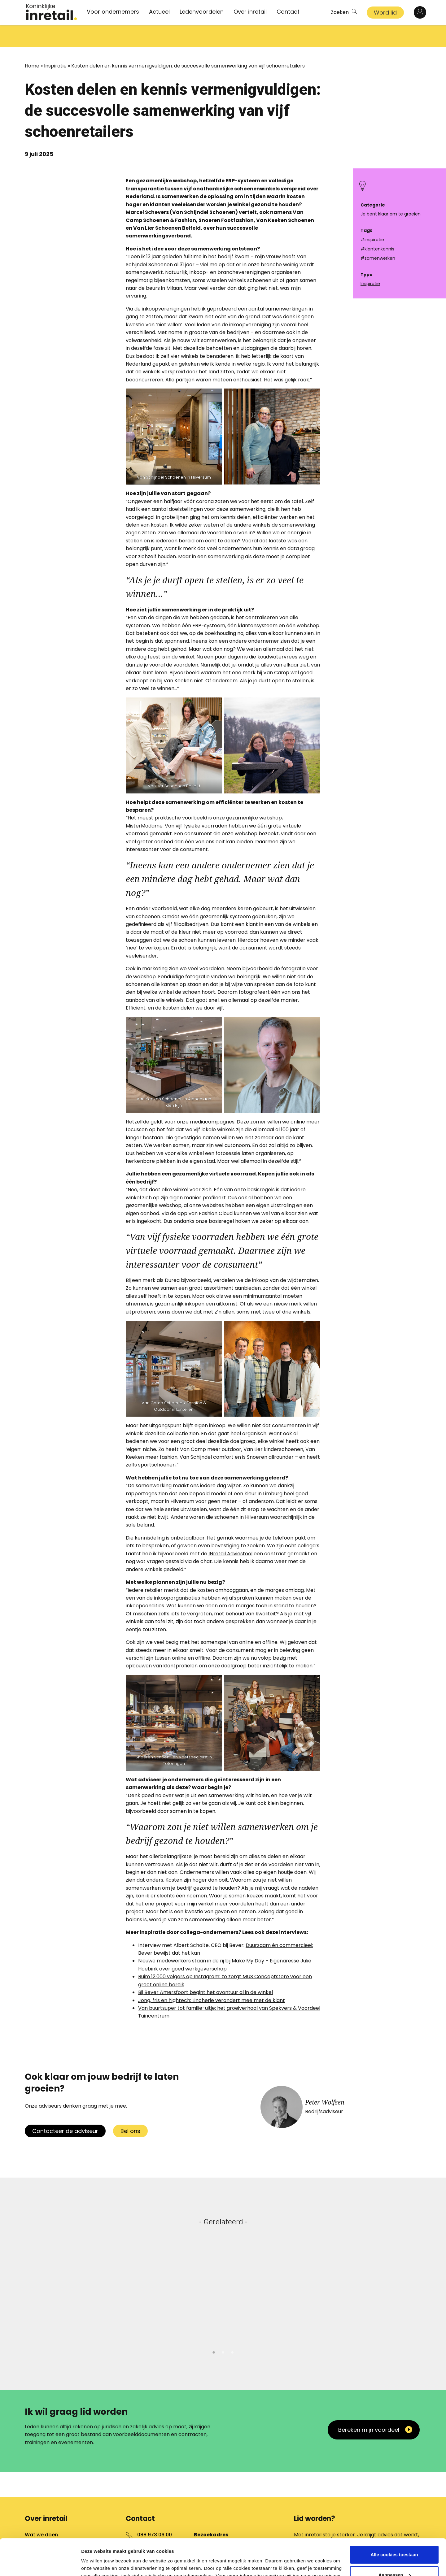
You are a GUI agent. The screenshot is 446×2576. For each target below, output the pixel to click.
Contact (288, 11)
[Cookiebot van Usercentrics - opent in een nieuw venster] (40, 2564)
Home (32, 43)
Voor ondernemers (113, 11)
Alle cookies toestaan (394, 2518)
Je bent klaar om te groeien (391, 214)
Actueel (159, 11)
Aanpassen (394, 2538)
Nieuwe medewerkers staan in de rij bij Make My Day (201, 1938)
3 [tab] (232, 2329)
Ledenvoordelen (202, 11)
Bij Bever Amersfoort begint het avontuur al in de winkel (205, 1970)
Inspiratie (55, 43)
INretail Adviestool (230, 1531)
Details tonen (96, 2563)
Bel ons (130, 2109)
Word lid (385, 12)
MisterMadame (144, 803)
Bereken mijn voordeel (368, 2407)
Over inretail (250, 11)
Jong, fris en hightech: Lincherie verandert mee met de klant (211, 1978)
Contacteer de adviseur (65, 2109)
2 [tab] (223, 2329)
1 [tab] (214, 2329)
